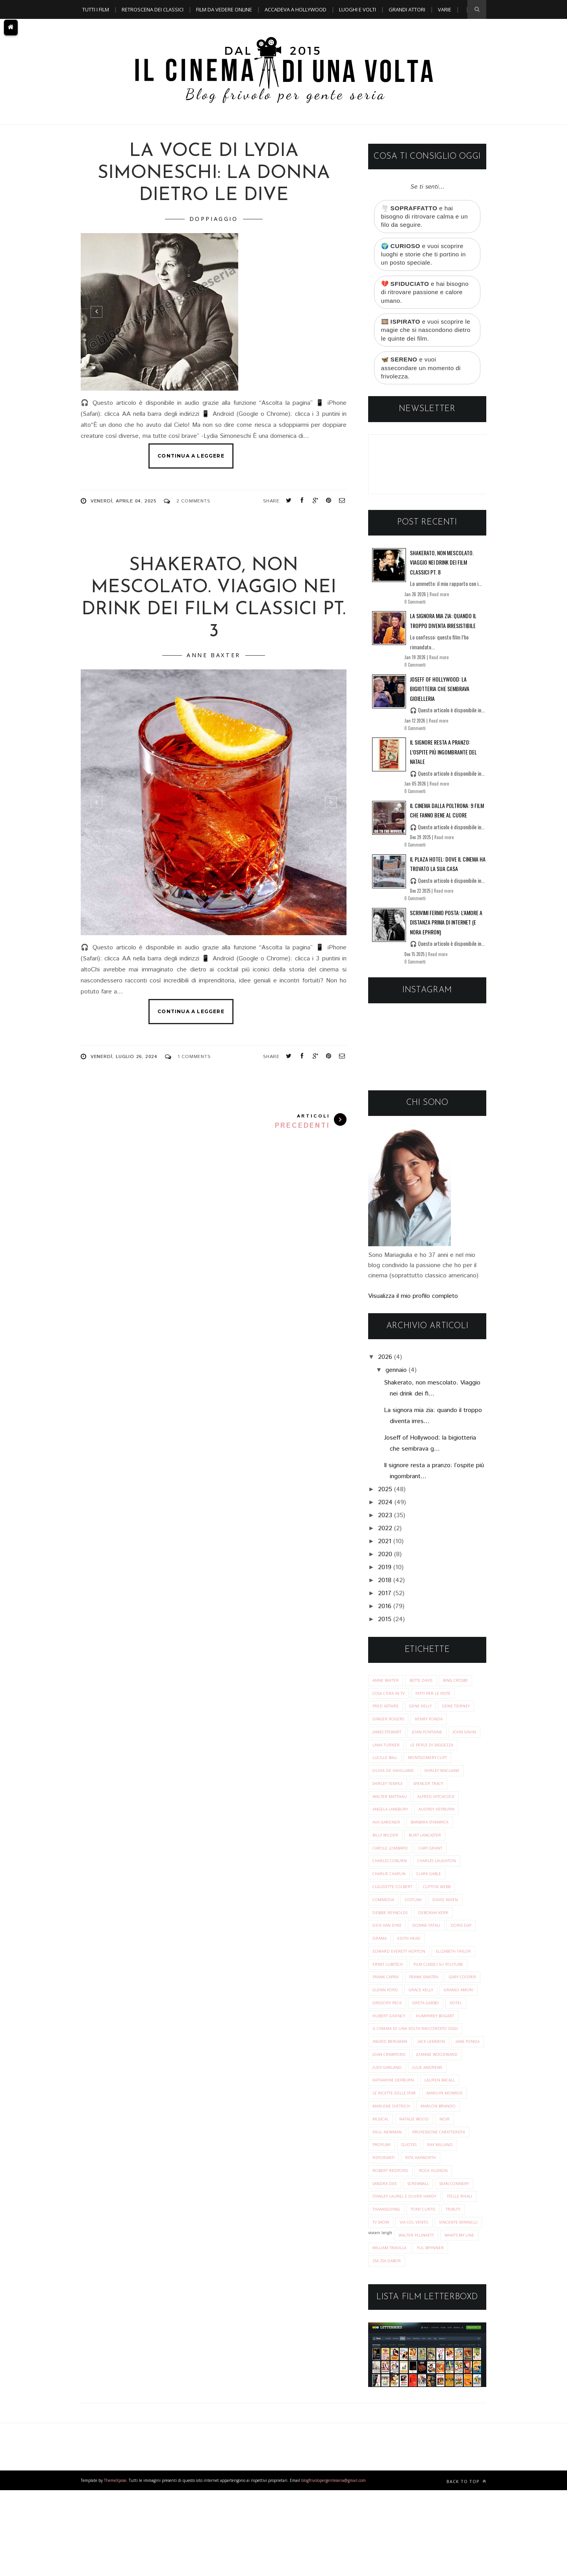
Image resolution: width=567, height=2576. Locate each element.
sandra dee (428, 2239)
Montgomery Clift (394, 1784)
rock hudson (388, 2239)
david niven (385, 1932)
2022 (385, 1538)
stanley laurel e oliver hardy (407, 2266)
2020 (385, 1564)
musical (430, 2173)
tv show (448, 2293)
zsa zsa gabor (429, 2347)
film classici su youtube (401, 1998)
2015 (384, 1629)
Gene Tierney (463, 1717)
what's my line (389, 2333)
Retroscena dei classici (152, 9)
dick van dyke (431, 1945)
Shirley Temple (439, 1798)
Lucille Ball (445, 1771)
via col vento (388, 2306)
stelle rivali (386, 2280)
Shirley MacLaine (392, 1798)
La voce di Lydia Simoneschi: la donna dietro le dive (214, 173)
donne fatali (387, 1958)
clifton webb (388, 1918)
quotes (381, 2213)
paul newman (453, 2186)
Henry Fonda (433, 1731)
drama (455, 1958)
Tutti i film (95, 9)
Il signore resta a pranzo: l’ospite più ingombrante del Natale (443, 761)
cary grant (386, 1878)
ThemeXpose (115, 2566)
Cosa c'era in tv (390, 1704)
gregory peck (431, 2039)
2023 (385, 1525)
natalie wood (388, 2186)
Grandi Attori (407, 9)
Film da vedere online (224, 9)
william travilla (436, 2333)
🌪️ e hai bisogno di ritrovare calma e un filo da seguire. (427, 217)
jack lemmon (435, 2092)
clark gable (386, 1905)
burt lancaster (390, 1865)
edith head (385, 1972)
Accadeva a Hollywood (295, 9)
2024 (385, 1512)
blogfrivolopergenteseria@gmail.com (333, 2566)
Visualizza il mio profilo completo (413, 1306)
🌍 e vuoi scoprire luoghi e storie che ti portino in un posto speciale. (426, 257)
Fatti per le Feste (439, 1704)
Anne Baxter (214, 655)
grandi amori (388, 2039)
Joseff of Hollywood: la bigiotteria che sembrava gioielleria (439, 698)
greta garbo (387, 2052)
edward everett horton (437, 1972)
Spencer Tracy (389, 1811)
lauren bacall (389, 2146)
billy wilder (441, 1851)
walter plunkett (418, 2320)
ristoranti (452, 2213)
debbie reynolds (429, 1932)
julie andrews (388, 2132)
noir (421, 2186)
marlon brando (391, 2173)
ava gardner (436, 1838)
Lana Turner (423, 1758)
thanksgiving (428, 2280)
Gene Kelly (424, 1717)
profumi (453, 2199)
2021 (384, 1551)
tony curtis (386, 2293)
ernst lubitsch (441, 1985)
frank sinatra (388, 2012)
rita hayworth (390, 2226)
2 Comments (193, 501)
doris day (425, 1958)
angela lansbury (445, 1824)
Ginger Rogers (390, 1731)
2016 (384, 1616)
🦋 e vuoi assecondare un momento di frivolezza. (423, 376)
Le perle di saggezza (396, 1771)
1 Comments (194, 1056)
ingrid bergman (391, 2092)
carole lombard (439, 1865)
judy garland (443, 2119)
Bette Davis (424, 1691)
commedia (426, 1918)
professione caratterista (402, 2199)
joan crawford (427, 2106)
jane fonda (385, 2106)
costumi (458, 1918)
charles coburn (429, 1878)
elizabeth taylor (392, 1985)
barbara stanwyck (394, 1851)
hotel (421, 2052)
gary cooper (431, 2012)
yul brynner (387, 2347)
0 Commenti (415, 611)
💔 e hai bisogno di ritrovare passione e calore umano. (427, 297)
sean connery (388, 2253)
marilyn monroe (392, 2159)
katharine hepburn (437, 2132)
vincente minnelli (436, 2306)
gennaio (396, 1379)
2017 (384, 1603)
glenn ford (386, 2025)
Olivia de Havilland (450, 1784)
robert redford (438, 2226)
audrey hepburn (391, 1838)
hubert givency (457, 2052)
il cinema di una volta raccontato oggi (420, 2079)
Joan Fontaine (433, 1744)
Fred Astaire (386, 1717)
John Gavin (385, 1758)
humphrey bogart (394, 2065)
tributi (419, 2293)
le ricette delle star (441, 2146)
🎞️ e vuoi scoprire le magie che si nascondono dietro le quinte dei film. (425, 336)
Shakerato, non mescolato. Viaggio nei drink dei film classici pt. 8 (442, 572)
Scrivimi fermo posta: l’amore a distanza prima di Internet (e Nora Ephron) (446, 932)
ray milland (415, 2213)
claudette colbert (433, 1905)
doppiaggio (213, 218)
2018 (384, 1590)
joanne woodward (394, 2119)
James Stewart (389, 1744)
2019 (384, 1577)
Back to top (466, 2567)
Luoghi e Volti (357, 9)
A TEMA (91, 28)
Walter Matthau (436, 1811)
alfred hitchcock (393, 1824)
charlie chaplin (445, 1891)
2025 (385, 1499)
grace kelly (425, 2025)
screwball (463, 2239)
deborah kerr (388, 1945)
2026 (385, 1366)
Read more (439, 604)
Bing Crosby (462, 1691)
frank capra (454, 1998)
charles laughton (394, 1891)
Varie (444, 9)
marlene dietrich (442, 2159)
